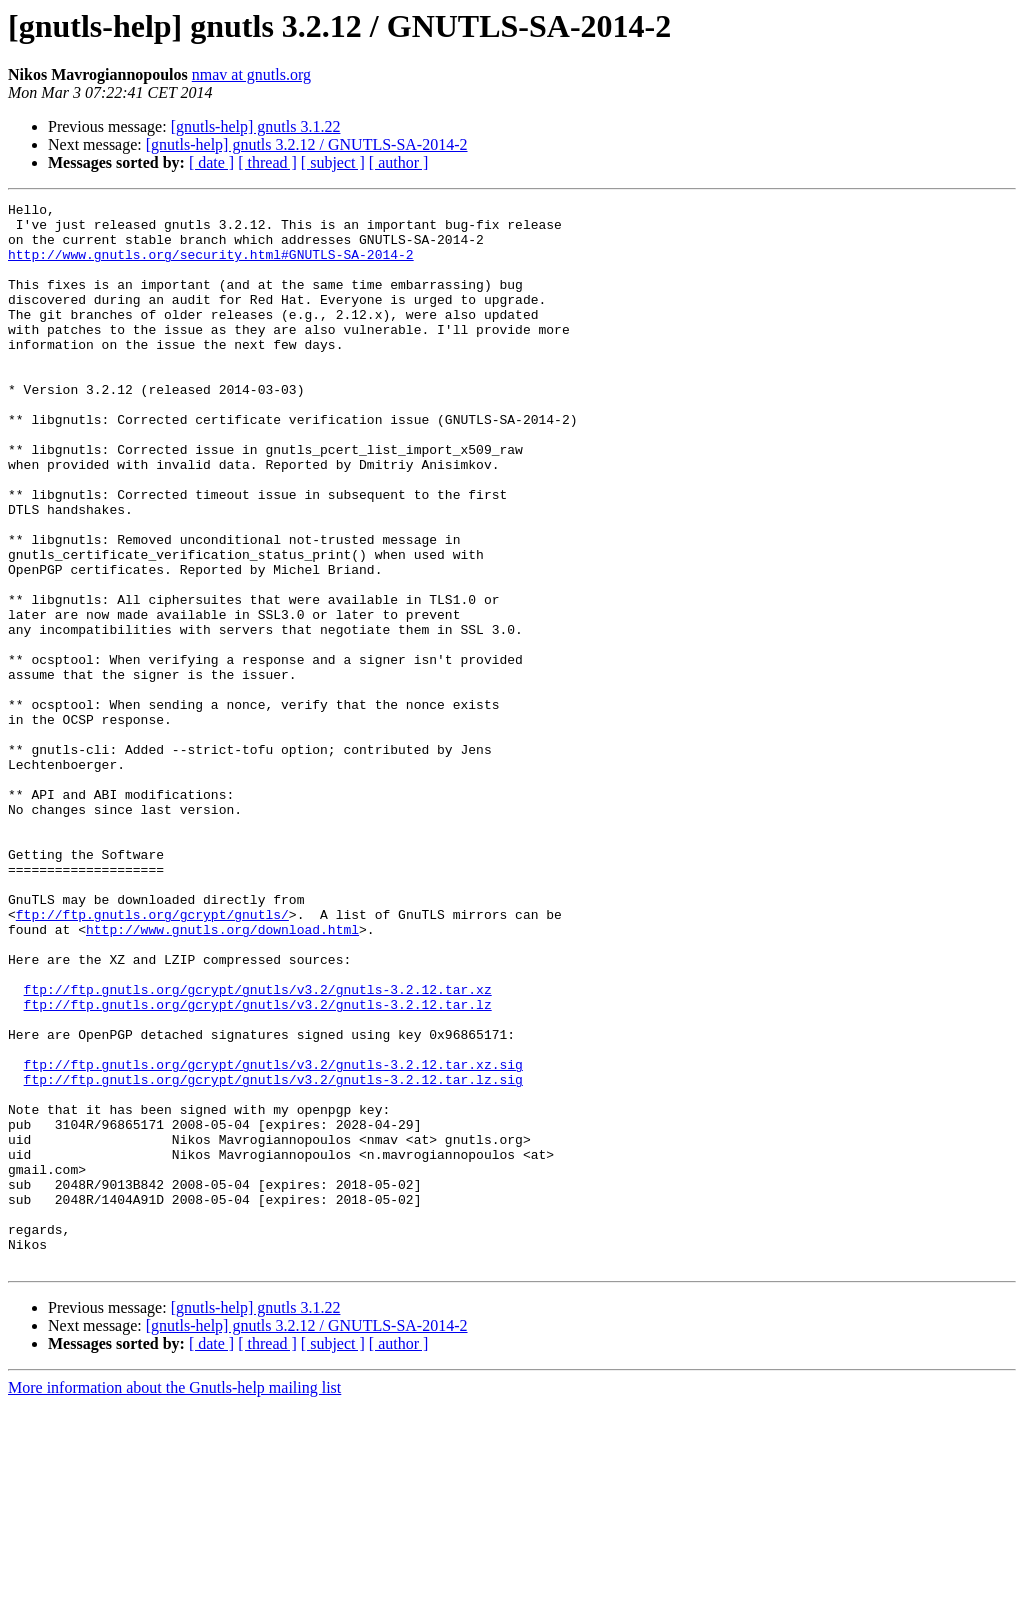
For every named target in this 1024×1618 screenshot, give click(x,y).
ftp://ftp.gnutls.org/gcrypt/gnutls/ (152, 1058)
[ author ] (399, 162)
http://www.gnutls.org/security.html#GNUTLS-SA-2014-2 (211, 266)
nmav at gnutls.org (251, 74)
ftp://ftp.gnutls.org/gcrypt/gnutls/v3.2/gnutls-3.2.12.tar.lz (258, 1166)
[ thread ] (267, 162)
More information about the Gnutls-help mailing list (174, 1600)
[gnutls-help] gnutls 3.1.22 (256, 126)
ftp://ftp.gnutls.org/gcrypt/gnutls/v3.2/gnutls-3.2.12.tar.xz (258, 1148)
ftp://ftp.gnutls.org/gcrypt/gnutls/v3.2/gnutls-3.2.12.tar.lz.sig (273, 1256)
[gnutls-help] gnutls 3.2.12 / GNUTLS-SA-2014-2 (307, 144)
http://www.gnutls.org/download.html (222, 1076)
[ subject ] (333, 162)
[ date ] (211, 162)
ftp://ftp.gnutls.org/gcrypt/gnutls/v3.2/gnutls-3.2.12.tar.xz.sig (273, 1238)
